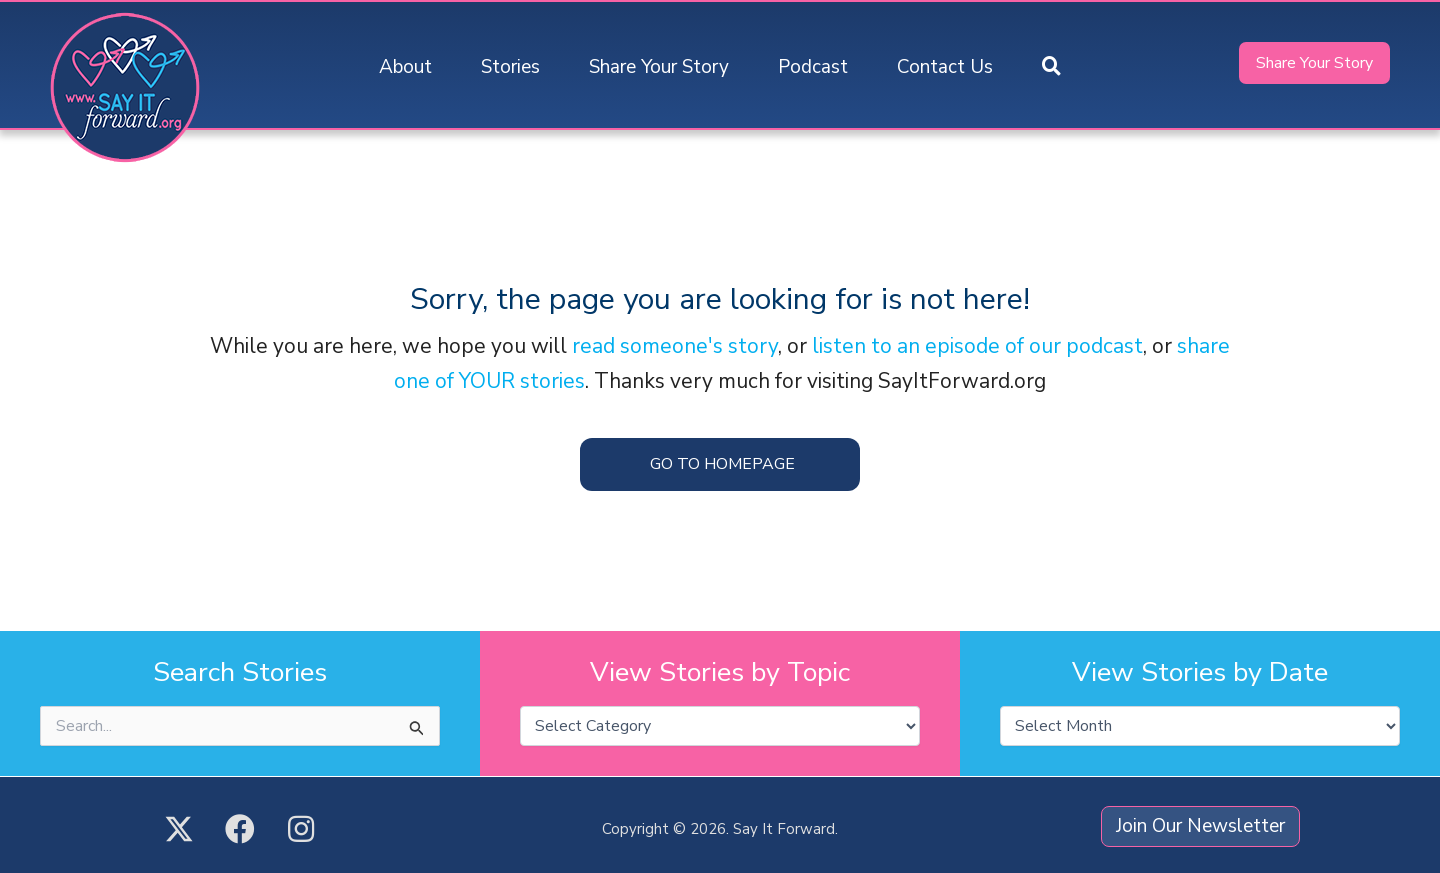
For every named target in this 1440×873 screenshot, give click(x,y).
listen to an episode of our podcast (977, 346)
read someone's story (675, 346)
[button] (1051, 67)
